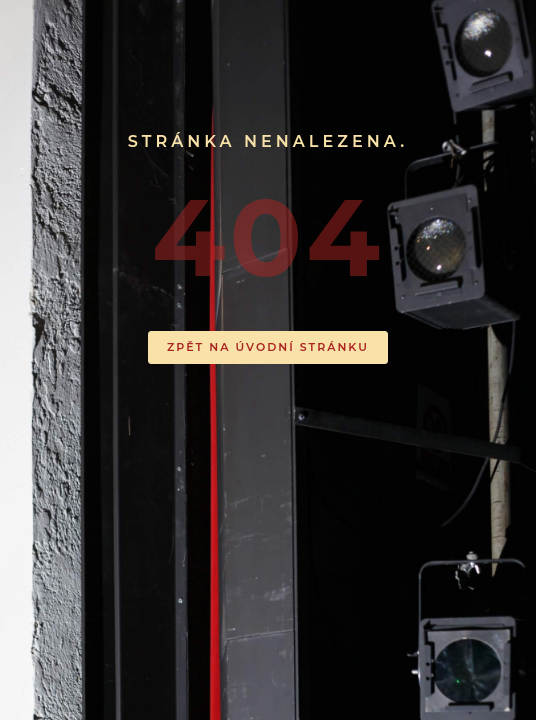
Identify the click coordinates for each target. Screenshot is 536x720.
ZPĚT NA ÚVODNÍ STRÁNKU (268, 347)
